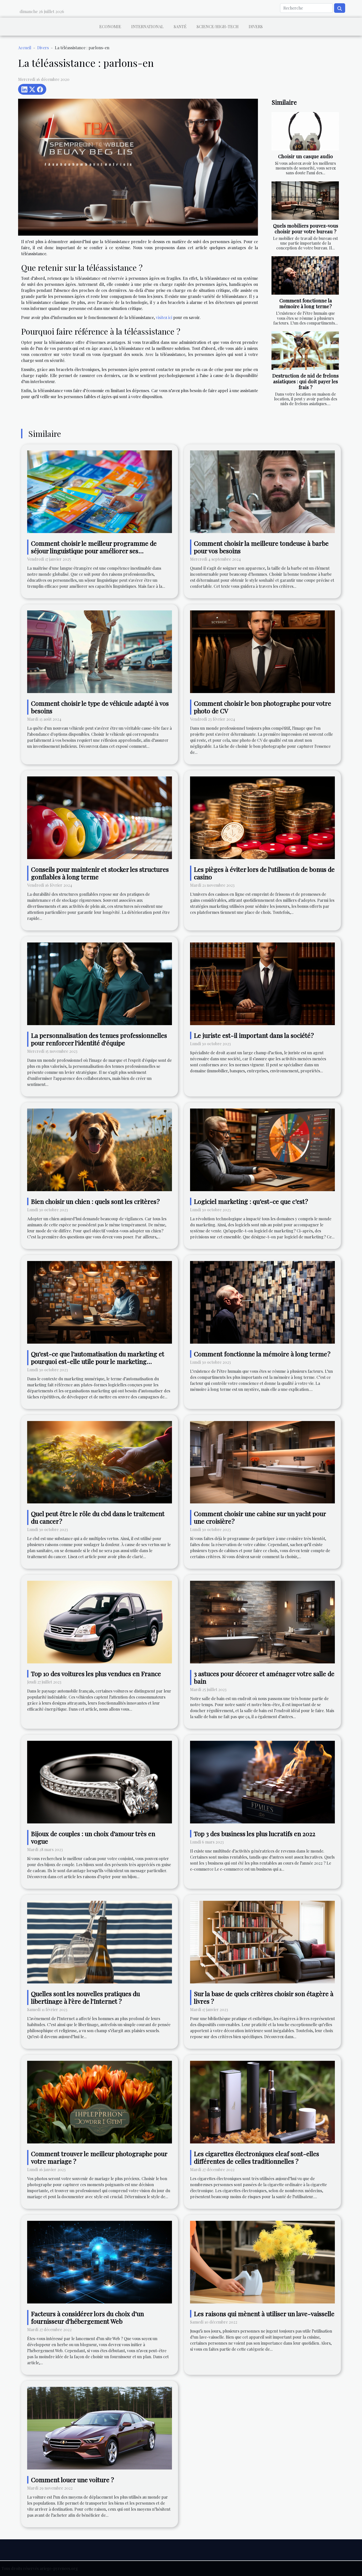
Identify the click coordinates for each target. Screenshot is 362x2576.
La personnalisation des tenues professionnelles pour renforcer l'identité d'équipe (99, 1039)
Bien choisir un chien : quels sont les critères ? (95, 1201)
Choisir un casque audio (305, 156)
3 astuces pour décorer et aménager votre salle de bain (264, 1677)
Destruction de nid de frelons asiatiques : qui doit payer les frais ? (305, 381)
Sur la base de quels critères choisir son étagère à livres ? (263, 1997)
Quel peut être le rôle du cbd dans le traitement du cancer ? (97, 1517)
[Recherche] (306, 8)
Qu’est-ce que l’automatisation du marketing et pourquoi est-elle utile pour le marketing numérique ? (97, 1361)
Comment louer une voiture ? (72, 2480)
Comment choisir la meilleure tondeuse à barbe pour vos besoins (261, 547)
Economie (110, 26)
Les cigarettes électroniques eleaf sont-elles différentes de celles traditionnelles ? (256, 2157)
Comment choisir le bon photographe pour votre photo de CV (262, 707)
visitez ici (164, 317)
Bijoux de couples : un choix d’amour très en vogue (93, 1837)
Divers (256, 26)
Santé (180, 26)
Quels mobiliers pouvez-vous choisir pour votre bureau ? (305, 228)
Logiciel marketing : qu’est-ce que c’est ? (251, 1201)
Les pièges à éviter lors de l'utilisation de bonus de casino (264, 873)
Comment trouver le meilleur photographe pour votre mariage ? (99, 2157)
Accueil (24, 47)
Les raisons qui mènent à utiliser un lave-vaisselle (264, 2313)
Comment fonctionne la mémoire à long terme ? (305, 303)
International (147, 26)
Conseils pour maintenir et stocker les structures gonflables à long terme (100, 873)
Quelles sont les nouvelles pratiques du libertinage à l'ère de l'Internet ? (85, 1997)
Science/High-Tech (218, 26)
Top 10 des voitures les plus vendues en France (96, 1673)
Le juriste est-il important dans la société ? (254, 1035)
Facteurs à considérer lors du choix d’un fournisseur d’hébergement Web (87, 2317)
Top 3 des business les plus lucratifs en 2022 (254, 1833)
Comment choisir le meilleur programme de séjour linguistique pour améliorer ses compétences (94, 550)
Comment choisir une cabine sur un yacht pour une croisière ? (260, 1517)
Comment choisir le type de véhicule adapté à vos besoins (100, 707)
